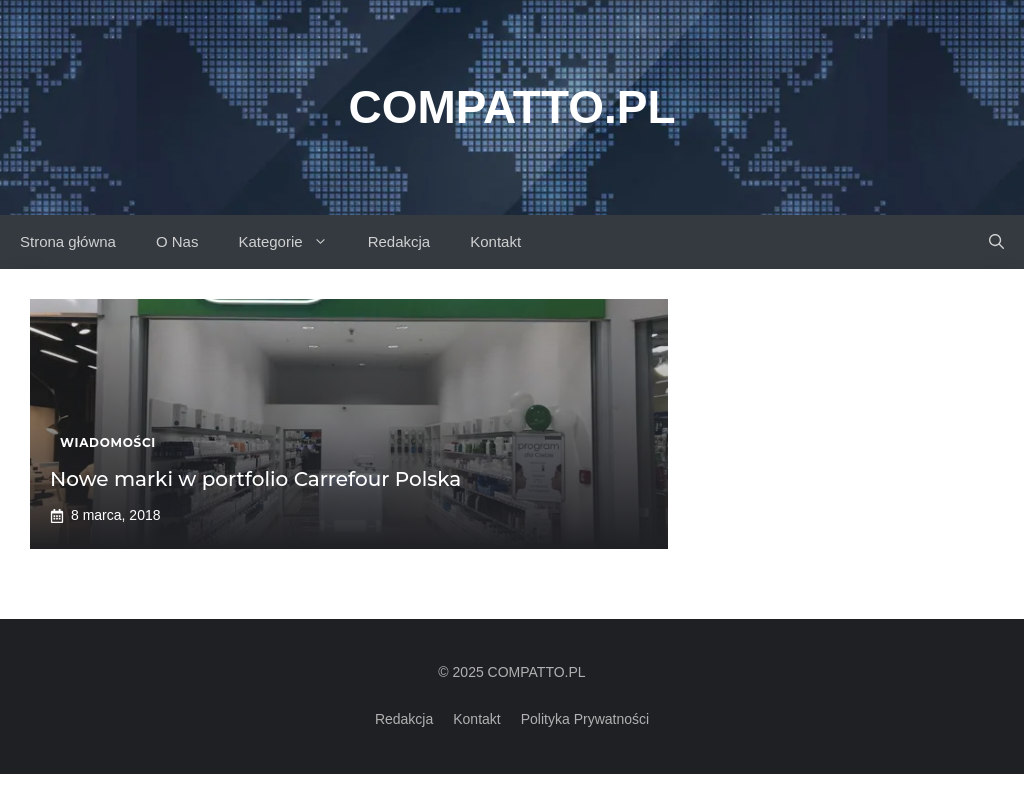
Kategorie (292, 242)
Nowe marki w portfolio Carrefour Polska (255, 479)
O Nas (177, 241)
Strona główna (68, 241)
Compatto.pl (511, 107)
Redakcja (399, 241)
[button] (996, 242)
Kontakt (495, 241)
